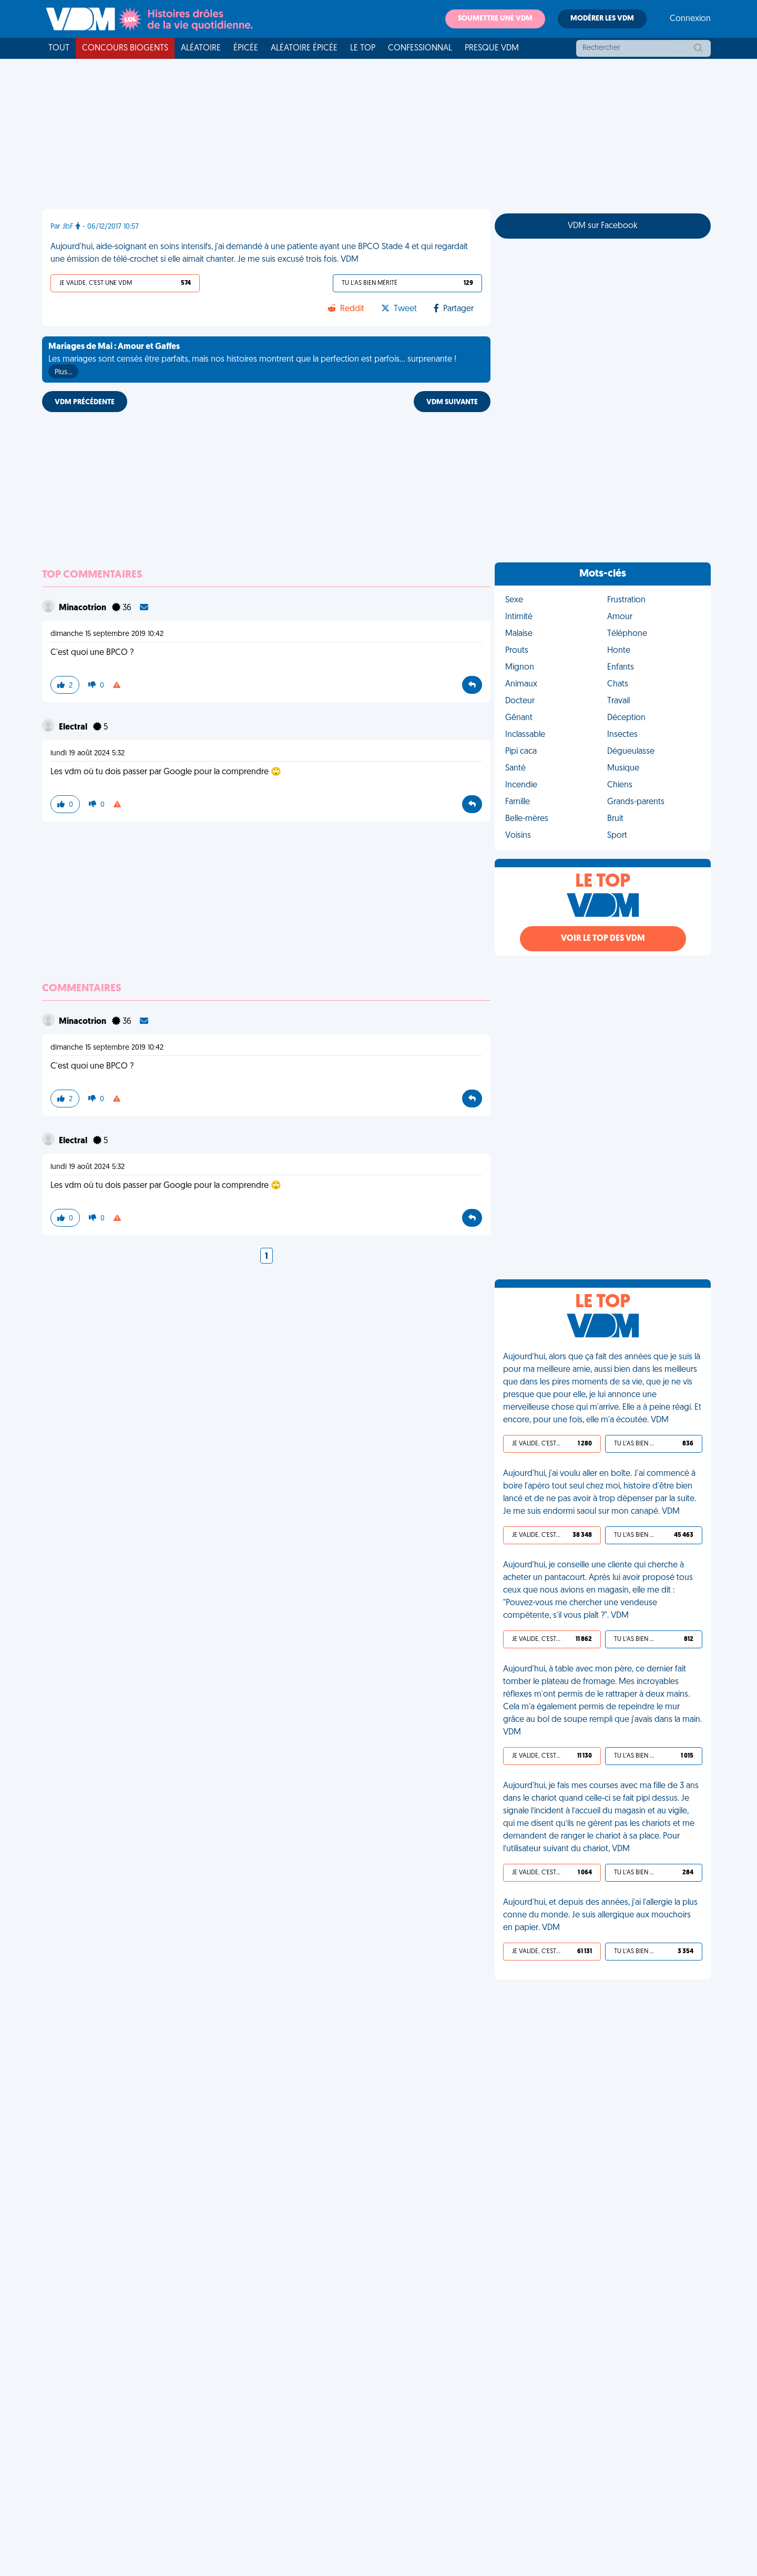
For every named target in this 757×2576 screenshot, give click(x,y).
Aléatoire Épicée (304, 48)
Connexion (690, 19)
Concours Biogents (125, 48)
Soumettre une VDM (495, 19)
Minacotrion (83, 608)
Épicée (245, 48)
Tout (58, 48)
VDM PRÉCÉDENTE (85, 402)
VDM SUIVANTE (452, 402)
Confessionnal (420, 48)
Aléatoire (201, 48)
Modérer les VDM (602, 19)
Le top (362, 48)
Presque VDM (492, 48)
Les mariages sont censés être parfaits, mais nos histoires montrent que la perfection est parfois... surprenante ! (252, 360)
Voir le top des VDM (603, 939)
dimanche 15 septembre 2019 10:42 (106, 634)
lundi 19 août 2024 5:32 (87, 753)
